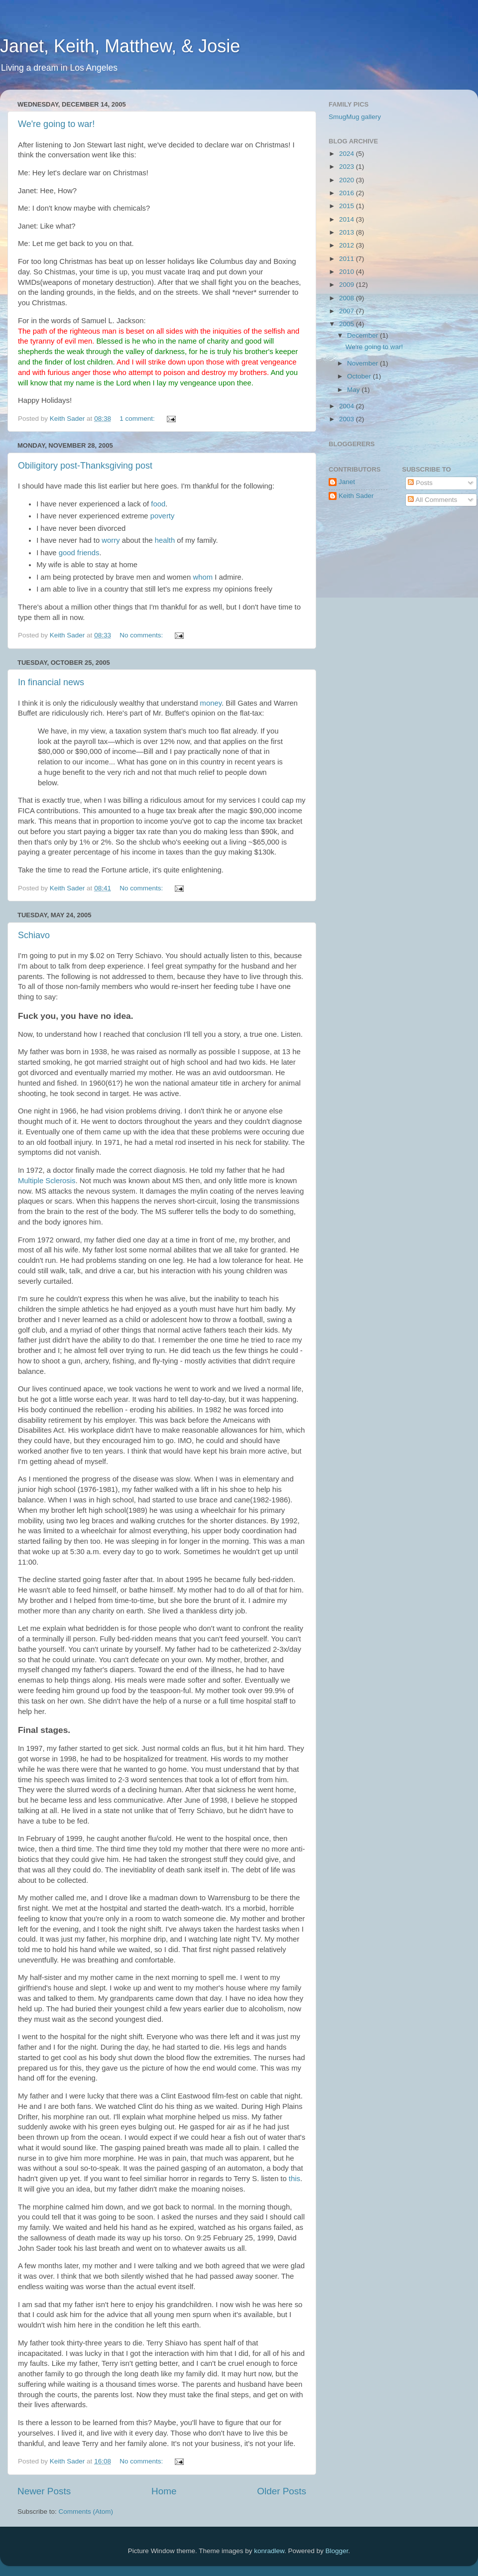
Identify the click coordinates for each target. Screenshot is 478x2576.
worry (111, 540)
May (354, 389)
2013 (347, 232)
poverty (162, 516)
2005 (347, 324)
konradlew (269, 2551)
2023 (347, 166)
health (165, 540)
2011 (347, 258)
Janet (347, 482)
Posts (420, 483)
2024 (347, 153)
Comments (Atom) (86, 2511)
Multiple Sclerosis (47, 1181)
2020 (347, 180)
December (363, 335)
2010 (347, 271)
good (67, 553)
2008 (347, 298)
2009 (347, 284)
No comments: (142, 635)
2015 (347, 206)
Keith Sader (356, 495)
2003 (347, 419)
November (363, 363)
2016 (347, 193)
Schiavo (34, 935)
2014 (347, 219)
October (360, 376)
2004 (347, 406)
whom (203, 577)
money (211, 703)
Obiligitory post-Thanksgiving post (85, 466)
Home (163, 2491)
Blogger (337, 2551)
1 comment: (138, 418)
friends (88, 553)
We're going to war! (56, 124)
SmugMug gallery (355, 117)
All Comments (432, 499)
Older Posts (281, 2491)
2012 (347, 245)
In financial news (51, 682)
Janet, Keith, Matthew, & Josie (120, 46)
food (158, 504)
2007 (347, 311)
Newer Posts (44, 2491)
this (294, 2179)
